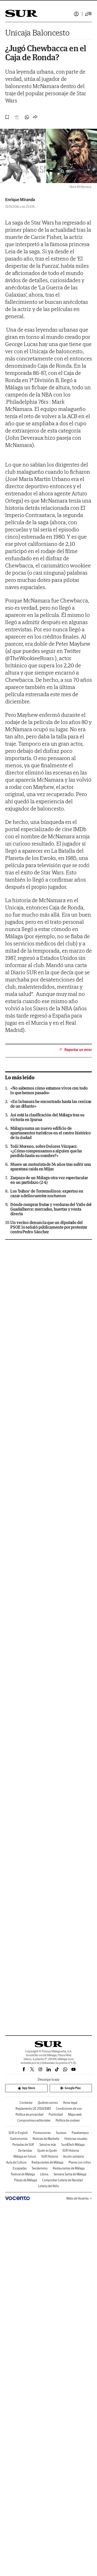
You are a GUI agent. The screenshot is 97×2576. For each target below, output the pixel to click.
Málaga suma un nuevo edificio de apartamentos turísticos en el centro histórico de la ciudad (50, 1133)
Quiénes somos (48, 2103)
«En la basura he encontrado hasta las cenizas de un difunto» (50, 1103)
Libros (44, 2174)
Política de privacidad (29, 2114)
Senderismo (40, 2168)
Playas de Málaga (25, 2180)
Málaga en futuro (24, 2156)
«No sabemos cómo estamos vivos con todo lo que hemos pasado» (49, 1090)
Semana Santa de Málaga (70, 2174)
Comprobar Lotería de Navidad (62, 2180)
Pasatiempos (80, 2133)
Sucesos (61, 2133)
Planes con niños (80, 2162)
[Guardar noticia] (7, 117)
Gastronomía (18, 2139)
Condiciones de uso (69, 2108)
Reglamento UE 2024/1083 (33, 2108)
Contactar (26, 2103)
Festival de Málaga (23, 2174)
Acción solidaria (73, 2156)
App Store (26, 2088)
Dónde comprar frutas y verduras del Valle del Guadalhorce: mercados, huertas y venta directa (51, 1209)
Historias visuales (75, 2139)
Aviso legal (70, 2103)
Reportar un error (75, 1049)
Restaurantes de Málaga (47, 2162)
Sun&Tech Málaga (73, 2145)
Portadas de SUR (23, 2145)
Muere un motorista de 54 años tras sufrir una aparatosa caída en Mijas (50, 1166)
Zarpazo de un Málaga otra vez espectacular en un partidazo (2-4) (49, 1180)
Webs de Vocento (79, 2198)
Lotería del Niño (48, 2186)
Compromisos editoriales (33, 2120)
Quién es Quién (47, 2150)
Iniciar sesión (76, 14)
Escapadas (20, 2168)
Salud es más (47, 2145)
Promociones (42, 2133)
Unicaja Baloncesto (37, 32)
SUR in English (18, 2133)
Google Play (71, 2088)
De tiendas (25, 2150)
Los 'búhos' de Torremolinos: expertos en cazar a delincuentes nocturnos (46, 1193)
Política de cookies (68, 2120)
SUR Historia (70, 2150)
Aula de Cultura (16, 2162)
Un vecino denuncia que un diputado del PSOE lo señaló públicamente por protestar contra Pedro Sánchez (48, 1227)
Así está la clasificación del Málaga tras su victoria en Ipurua (47, 1117)
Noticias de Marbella (46, 2139)
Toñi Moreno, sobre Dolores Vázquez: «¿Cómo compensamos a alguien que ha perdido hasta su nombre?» (46, 1151)
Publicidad (56, 2114)
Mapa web (75, 2114)
